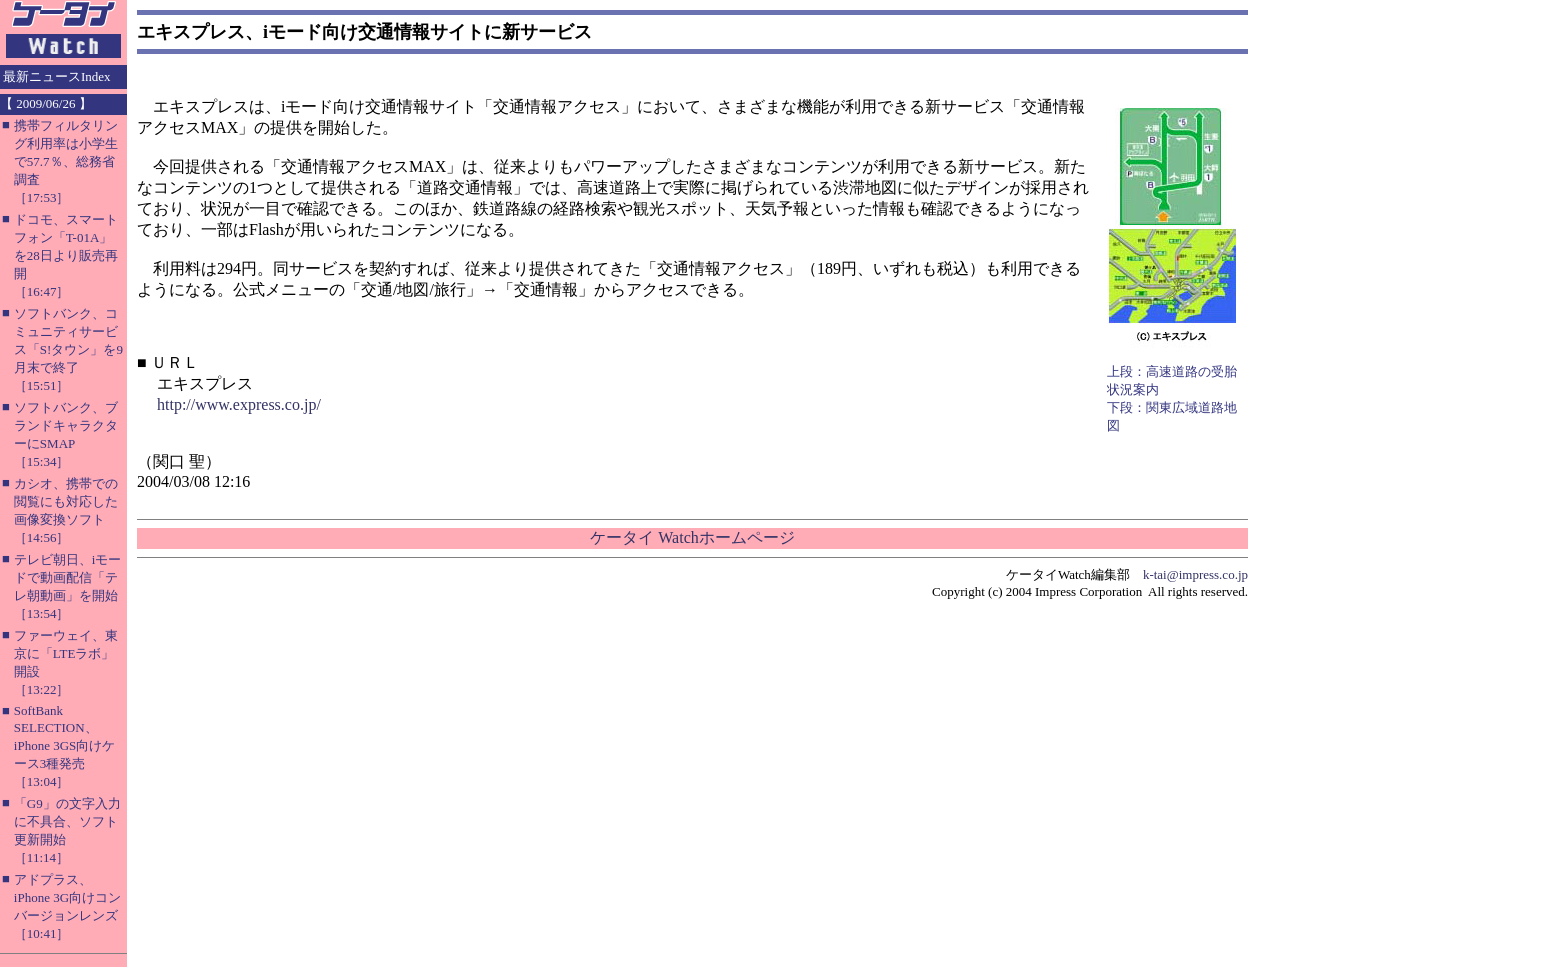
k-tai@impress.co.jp (1195, 574)
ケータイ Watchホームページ (692, 537)
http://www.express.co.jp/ (239, 404)
